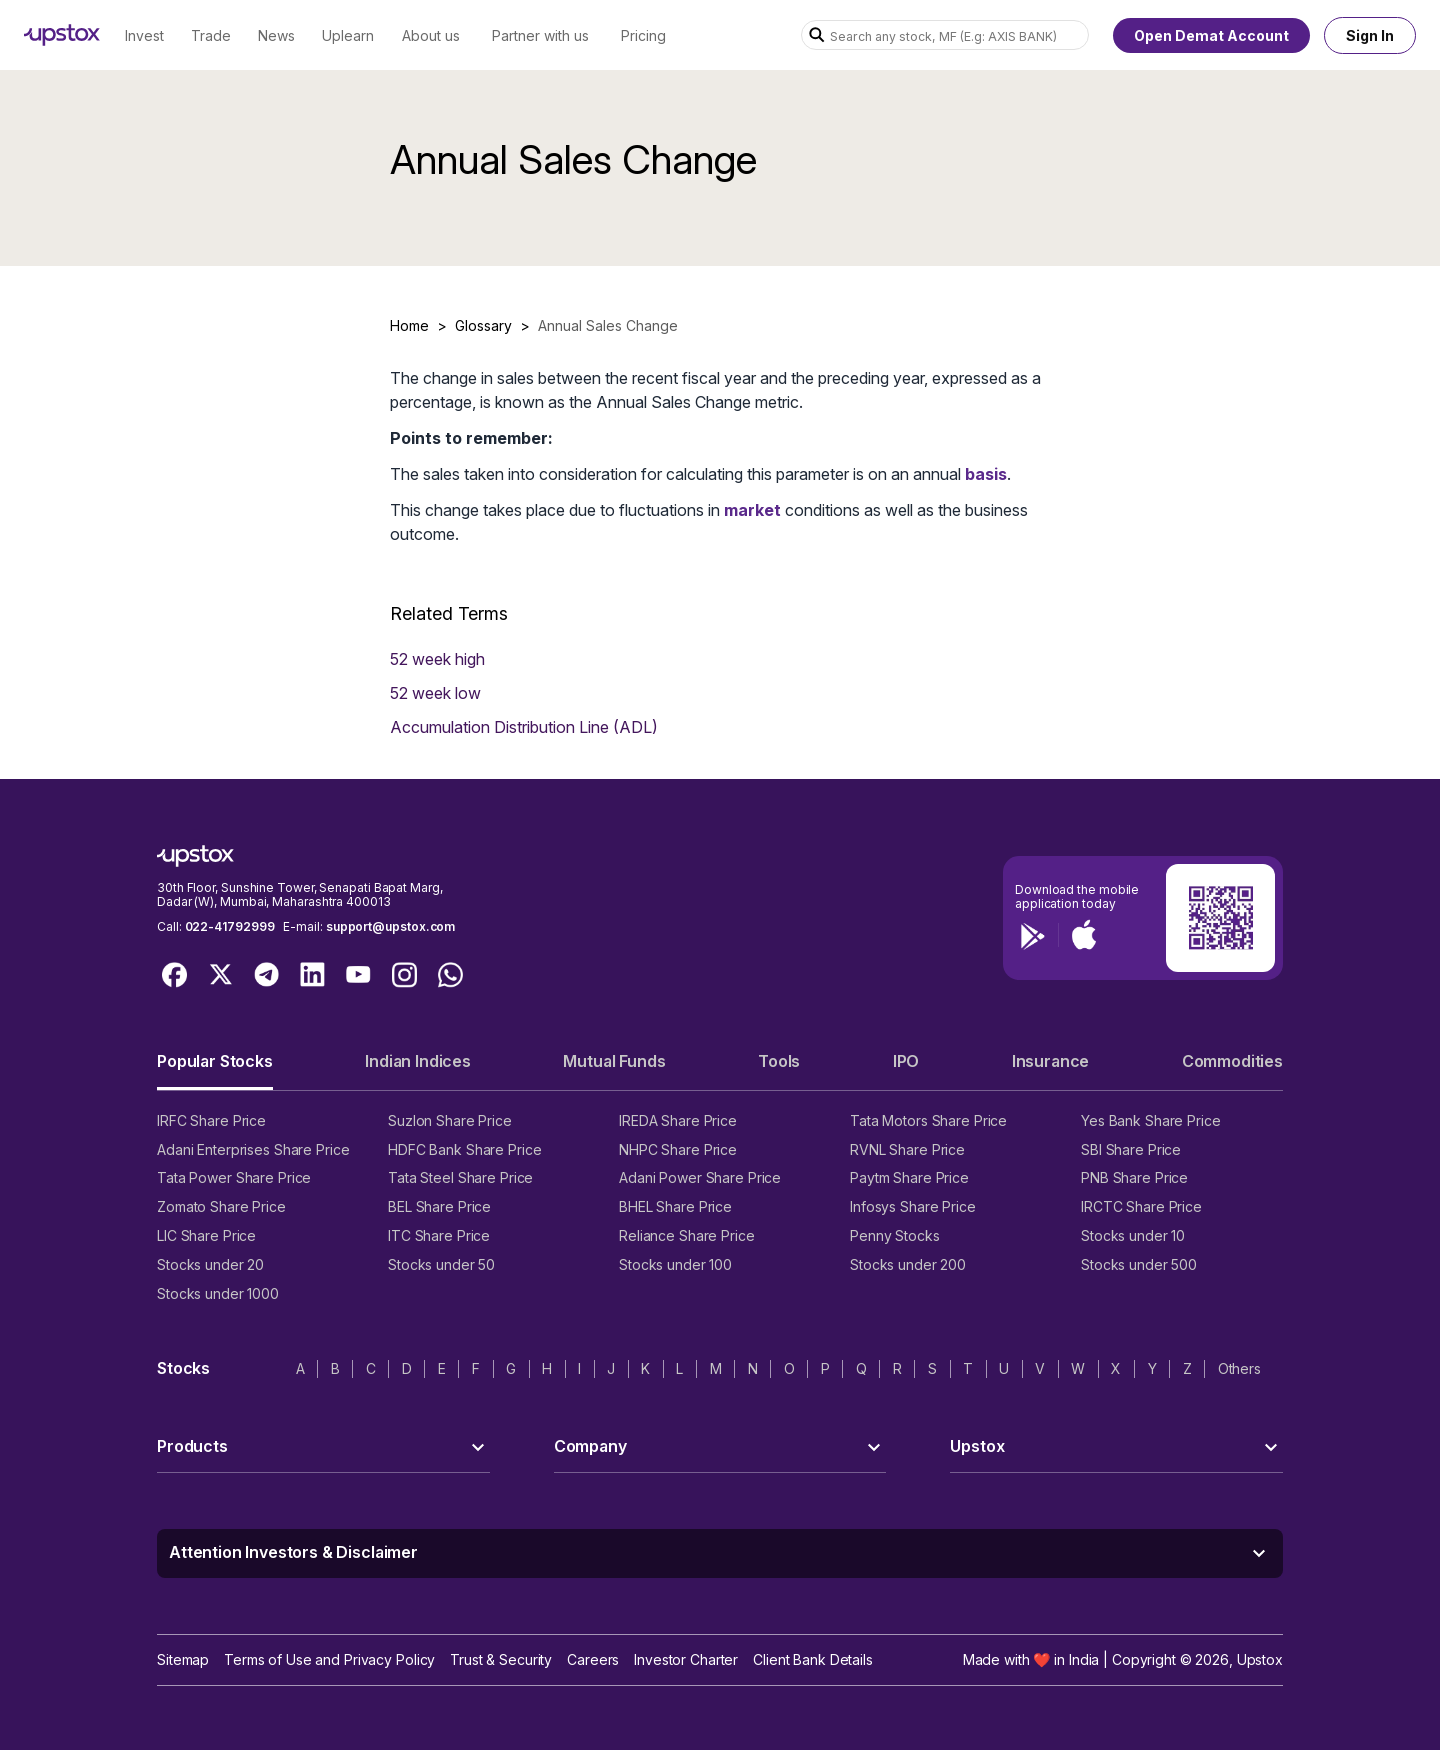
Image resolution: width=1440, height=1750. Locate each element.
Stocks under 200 (908, 1264)
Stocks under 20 (210, 1264)
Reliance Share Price (687, 1235)
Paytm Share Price (909, 1177)
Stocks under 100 (675, 1264)
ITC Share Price (439, 1235)
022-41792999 (230, 926)
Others (1239, 1368)
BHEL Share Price (675, 1206)
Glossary (483, 325)
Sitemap (183, 1659)
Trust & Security (501, 1659)
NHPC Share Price (678, 1149)
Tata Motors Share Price (928, 1120)
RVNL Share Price (907, 1149)
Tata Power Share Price (234, 1177)
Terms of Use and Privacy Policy (329, 1659)
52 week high (437, 659)
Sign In (1370, 35)
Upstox (1260, 1659)
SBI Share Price (1131, 1149)
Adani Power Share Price (700, 1177)
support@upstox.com (390, 926)
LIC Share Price (206, 1235)
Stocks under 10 (1133, 1235)
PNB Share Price (1134, 1177)
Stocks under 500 (1139, 1264)
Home (409, 325)
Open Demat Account (1211, 35)
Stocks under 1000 (218, 1293)
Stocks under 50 (441, 1264)
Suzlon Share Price (450, 1120)
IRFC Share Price (211, 1120)
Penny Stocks (895, 1235)
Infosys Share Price (913, 1206)
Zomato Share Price (221, 1206)
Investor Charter (686, 1659)
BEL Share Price (439, 1206)
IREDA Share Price (678, 1120)
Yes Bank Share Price (1151, 1120)
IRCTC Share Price (1141, 1206)
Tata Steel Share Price (460, 1177)
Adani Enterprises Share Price (253, 1149)
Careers (593, 1659)
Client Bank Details (813, 1659)
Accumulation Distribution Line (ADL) (524, 727)
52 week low (435, 693)
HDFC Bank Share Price (464, 1149)
